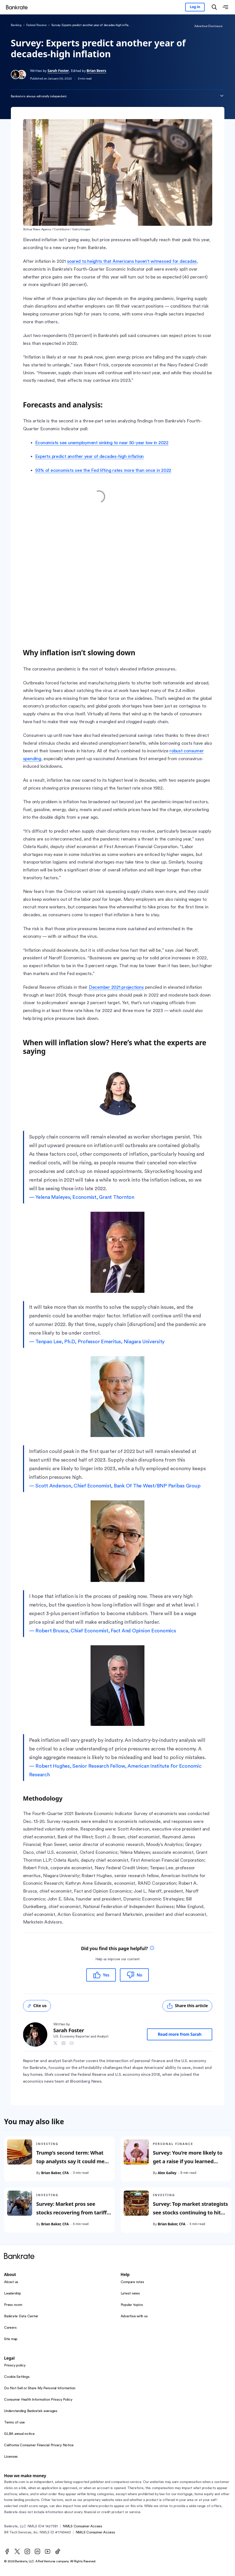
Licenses (11, 2456)
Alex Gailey (167, 2172)
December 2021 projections (116, 987)
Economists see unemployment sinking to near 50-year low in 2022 (101, 442)
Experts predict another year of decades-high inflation (89, 456)
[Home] (18, 7)
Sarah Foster (58, 70)
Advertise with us (134, 2316)
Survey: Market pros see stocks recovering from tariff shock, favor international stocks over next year (71, 2216)
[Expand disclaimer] (221, 96)
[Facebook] (7, 2551)
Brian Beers (96, 70)
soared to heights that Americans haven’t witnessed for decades (132, 261)
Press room (13, 2305)
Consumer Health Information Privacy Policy (38, 2399)
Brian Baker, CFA (55, 2172)
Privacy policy (15, 2365)
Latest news (130, 2293)
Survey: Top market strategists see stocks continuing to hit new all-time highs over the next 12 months (190, 2216)
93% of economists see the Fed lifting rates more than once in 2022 (103, 470)
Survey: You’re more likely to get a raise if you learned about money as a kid (187, 2161)
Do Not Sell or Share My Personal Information (39, 2388)
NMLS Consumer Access (82, 2526)
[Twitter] (17, 2551)
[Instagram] (27, 2551)
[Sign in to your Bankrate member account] (195, 7)
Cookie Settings (16, 2377)
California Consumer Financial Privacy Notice (39, 2445)
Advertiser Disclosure (208, 26)
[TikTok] (58, 2551)
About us (11, 2282)
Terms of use (14, 2422)
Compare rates (132, 2282)
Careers (10, 2327)
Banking (16, 25)
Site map (10, 2339)
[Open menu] (225, 7)
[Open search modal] (214, 7)
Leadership (12, 2293)
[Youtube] (48, 2551)
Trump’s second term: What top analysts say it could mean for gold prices (73, 2161)
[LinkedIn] (37, 2551)
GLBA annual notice (19, 2434)
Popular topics (132, 2305)
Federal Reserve (36, 25)
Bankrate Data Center (21, 2316)
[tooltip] (152, 1948)
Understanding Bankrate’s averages (30, 2411)
